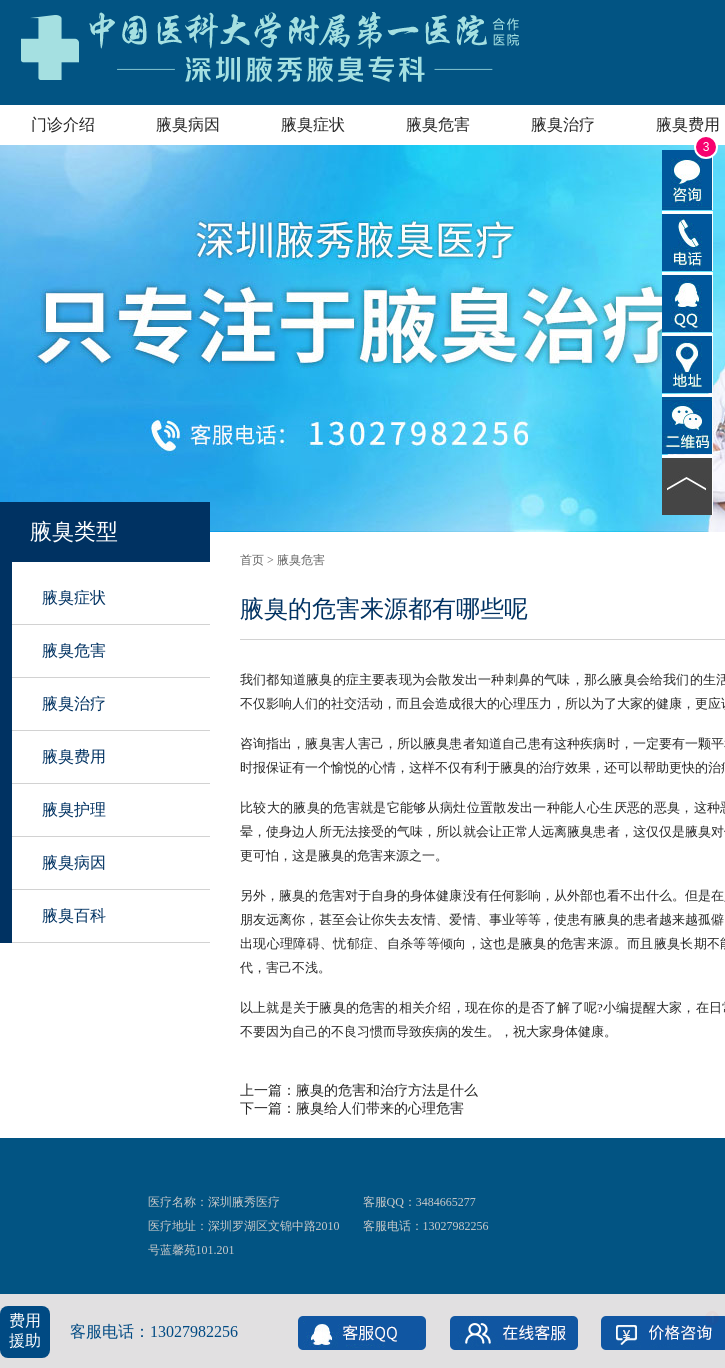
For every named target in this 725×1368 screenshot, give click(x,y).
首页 (252, 560)
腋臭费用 (74, 756)
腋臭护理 (74, 809)
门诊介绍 (63, 124)
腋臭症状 (313, 124)
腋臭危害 (438, 124)
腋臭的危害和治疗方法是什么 (387, 1090)
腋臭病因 (188, 124)
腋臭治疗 (563, 124)
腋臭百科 (74, 915)
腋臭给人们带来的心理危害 (380, 1108)
